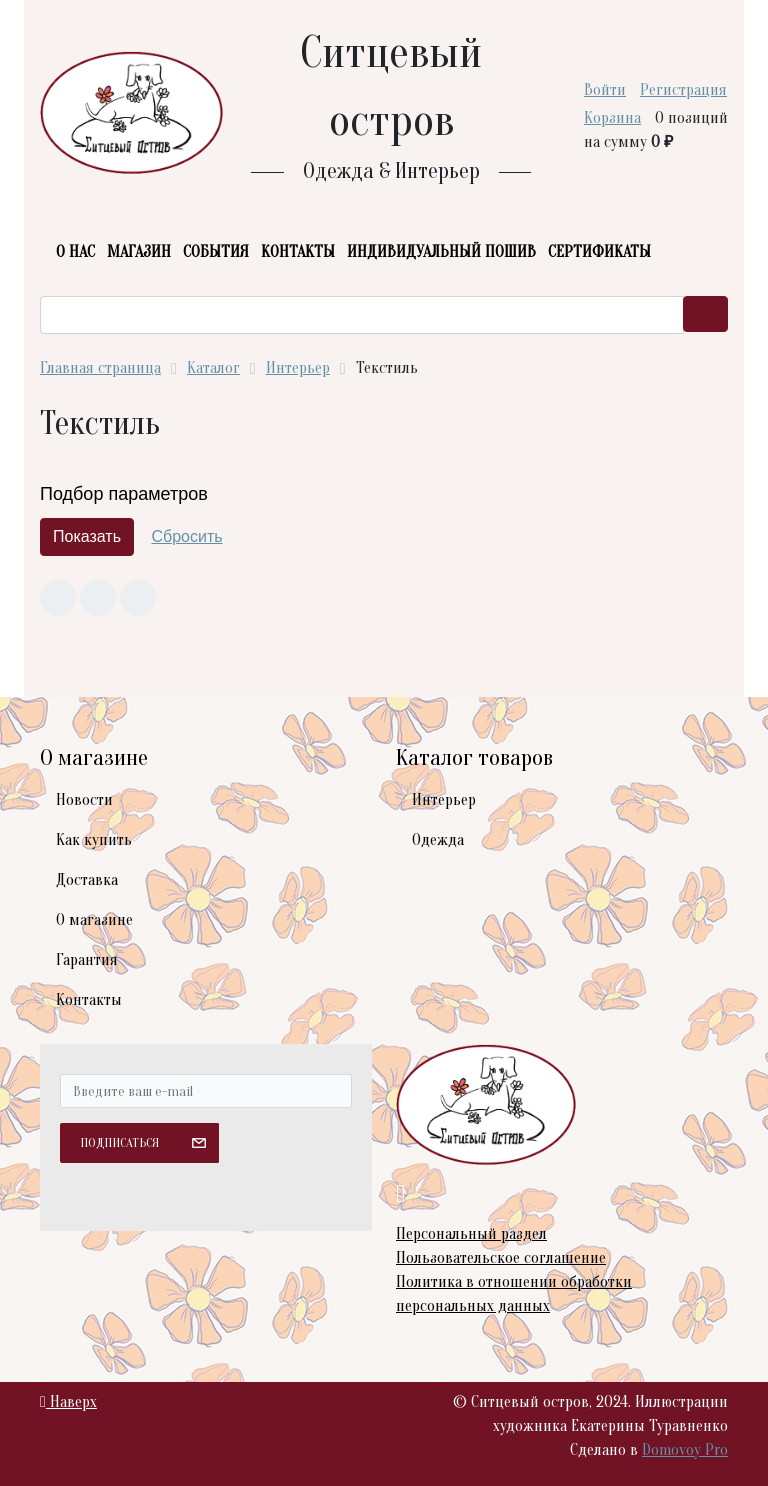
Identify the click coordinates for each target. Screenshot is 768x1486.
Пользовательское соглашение (501, 1258)
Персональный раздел (471, 1234)
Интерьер (444, 800)
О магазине (94, 920)
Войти (605, 90)
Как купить (94, 840)
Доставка (87, 880)
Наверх (68, 1402)
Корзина (612, 118)
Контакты (89, 1000)
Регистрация (683, 90)
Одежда (438, 840)
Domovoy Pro (685, 1450)
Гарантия (87, 960)
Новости (84, 800)
